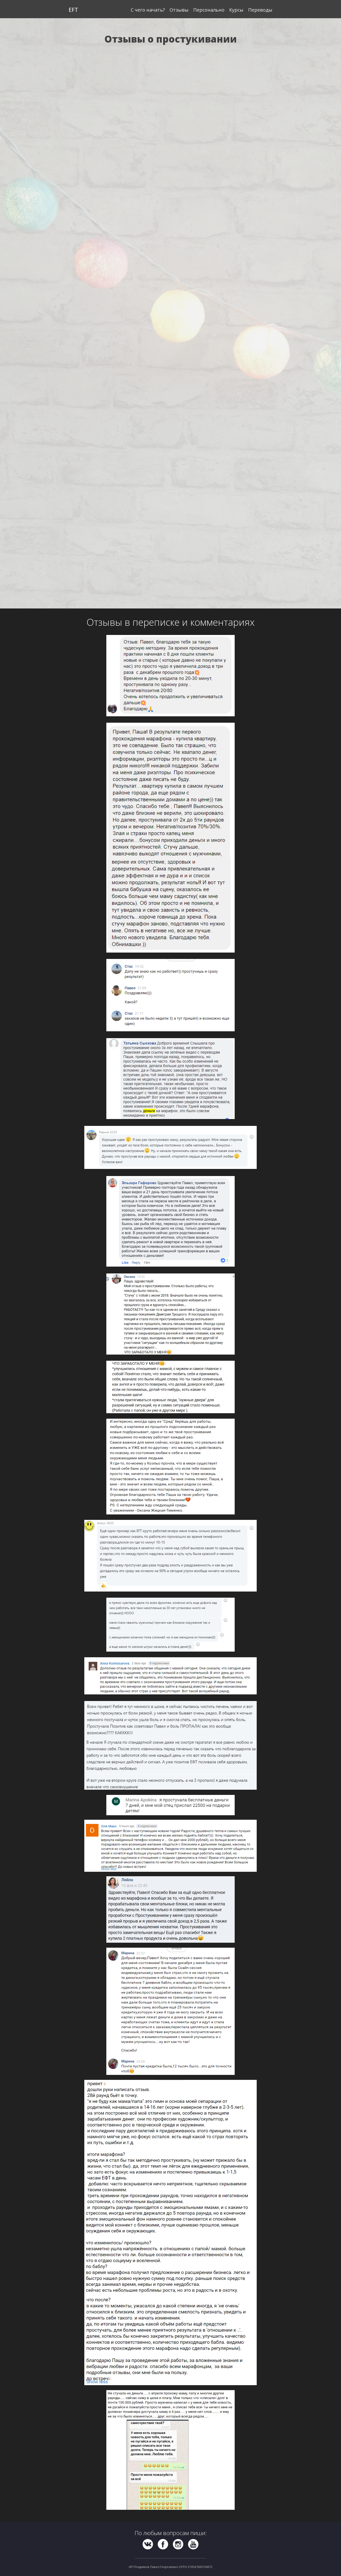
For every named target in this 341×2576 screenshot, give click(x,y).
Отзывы (179, 10)
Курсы (236, 10)
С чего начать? (148, 10)
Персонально (208, 10)
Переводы (260, 10)
